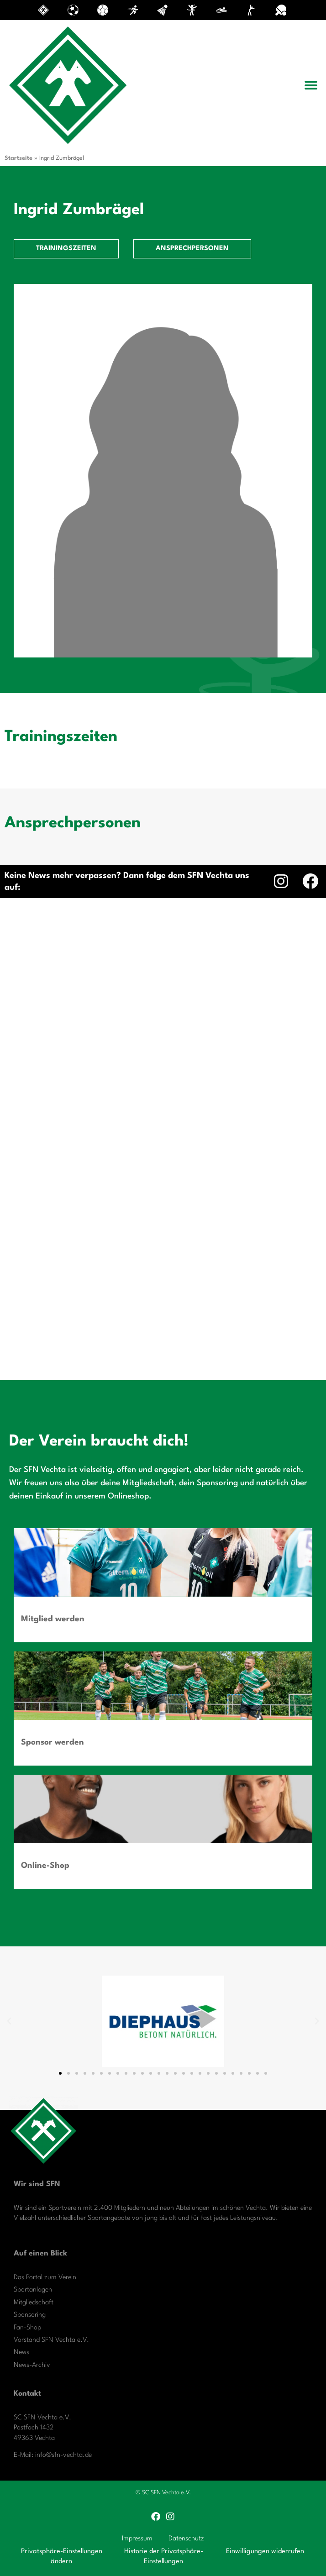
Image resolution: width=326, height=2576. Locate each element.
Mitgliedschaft (33, 2302)
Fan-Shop (27, 2327)
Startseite (18, 158)
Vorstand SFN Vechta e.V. (51, 2340)
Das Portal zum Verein (45, 2277)
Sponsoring (30, 2315)
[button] (311, 85)
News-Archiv (32, 2365)
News (21, 2352)
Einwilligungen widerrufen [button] (265, 2551)
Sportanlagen (33, 2290)
